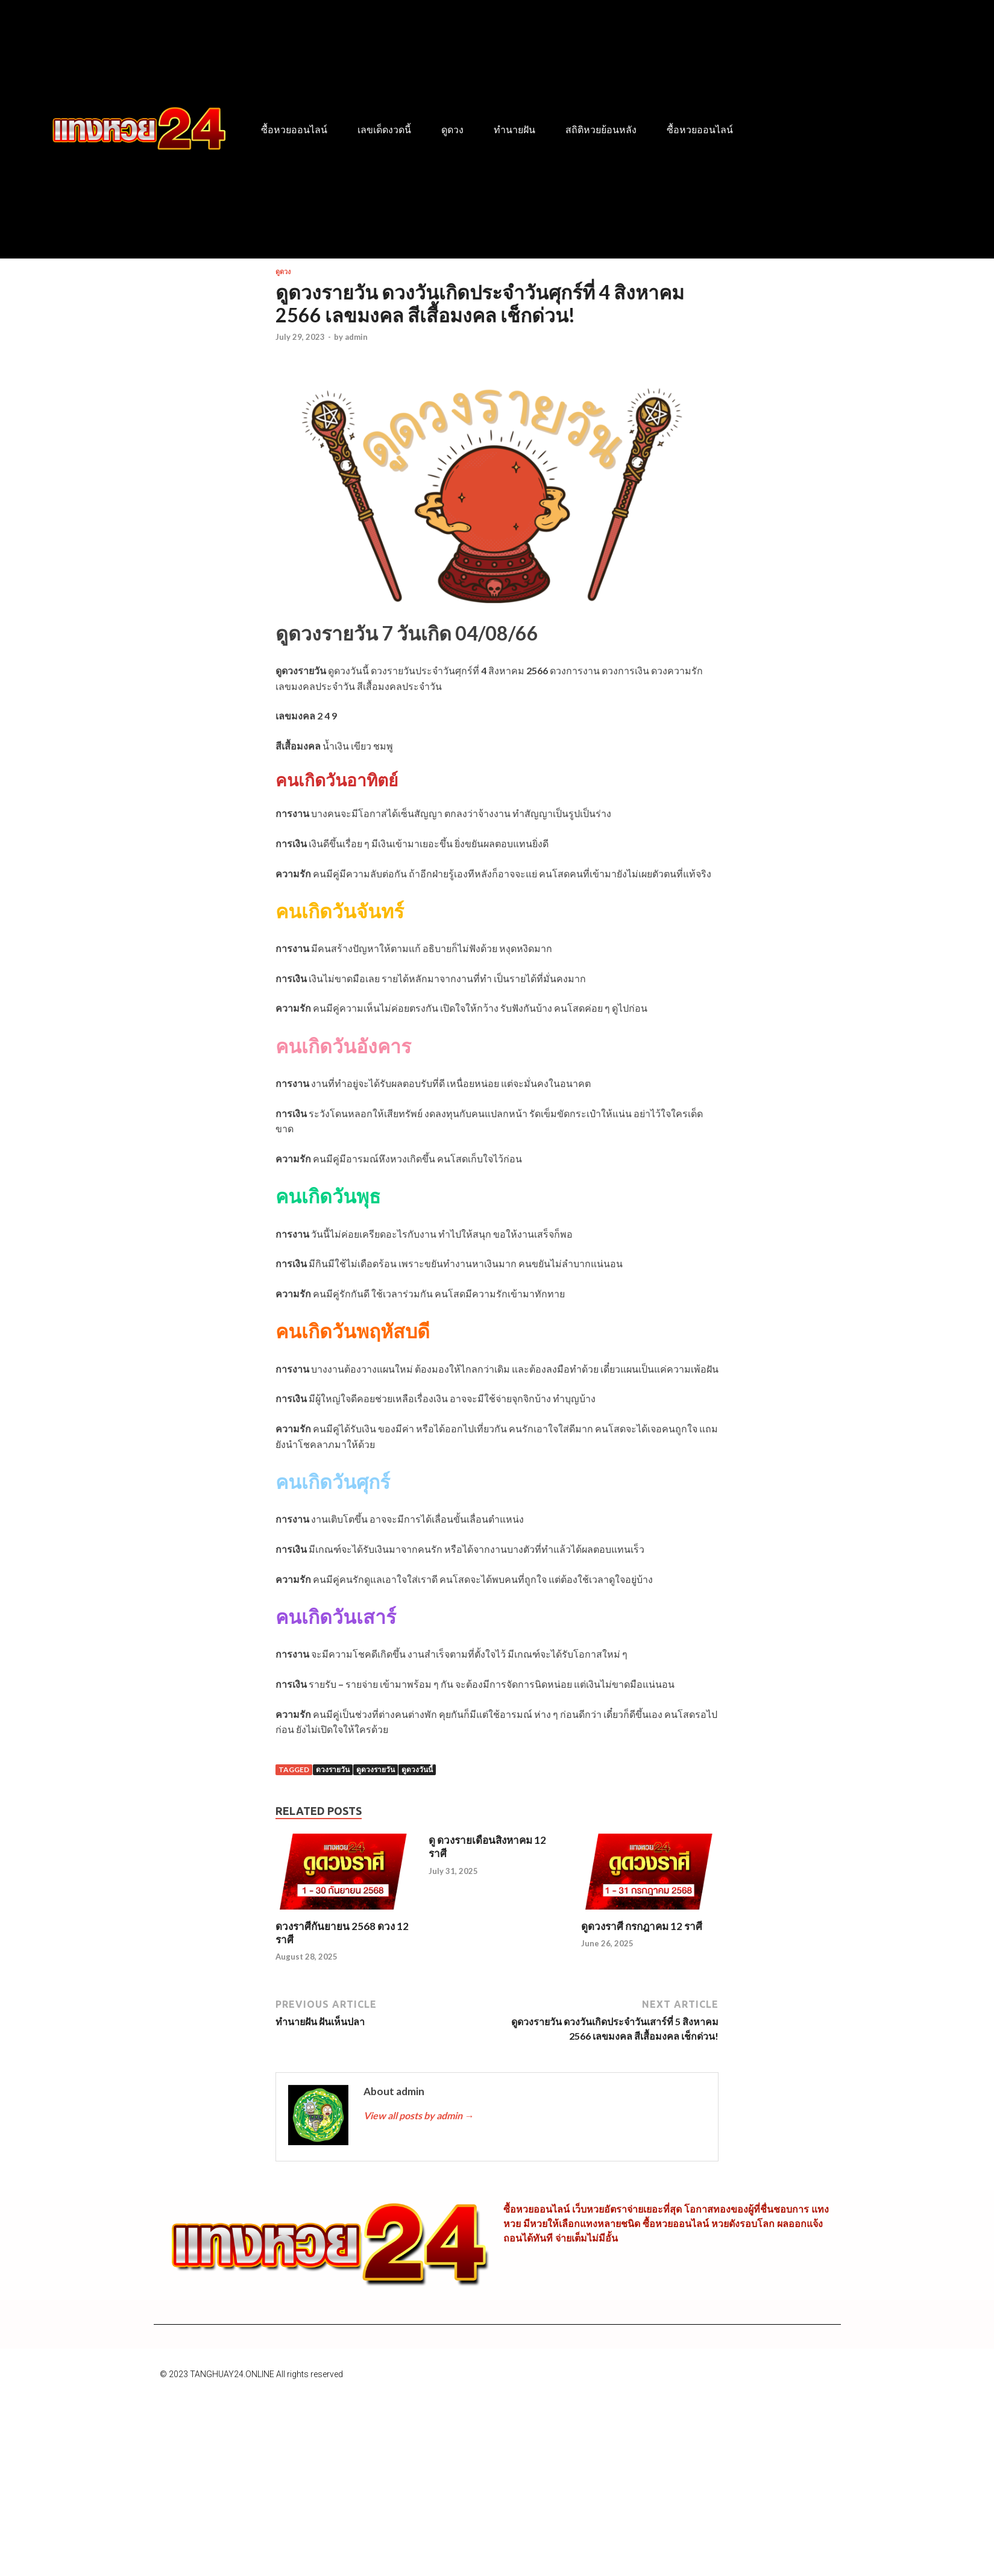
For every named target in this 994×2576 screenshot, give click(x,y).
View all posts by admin (418, 2115)
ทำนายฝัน (514, 130)
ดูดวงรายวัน (375, 1769)
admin (356, 337)
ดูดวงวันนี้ (417, 1769)
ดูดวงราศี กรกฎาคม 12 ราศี (641, 1926)
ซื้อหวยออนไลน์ (294, 130)
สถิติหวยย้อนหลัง (601, 130)
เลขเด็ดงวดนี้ (384, 130)
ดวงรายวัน (333, 1769)
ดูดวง (452, 130)
